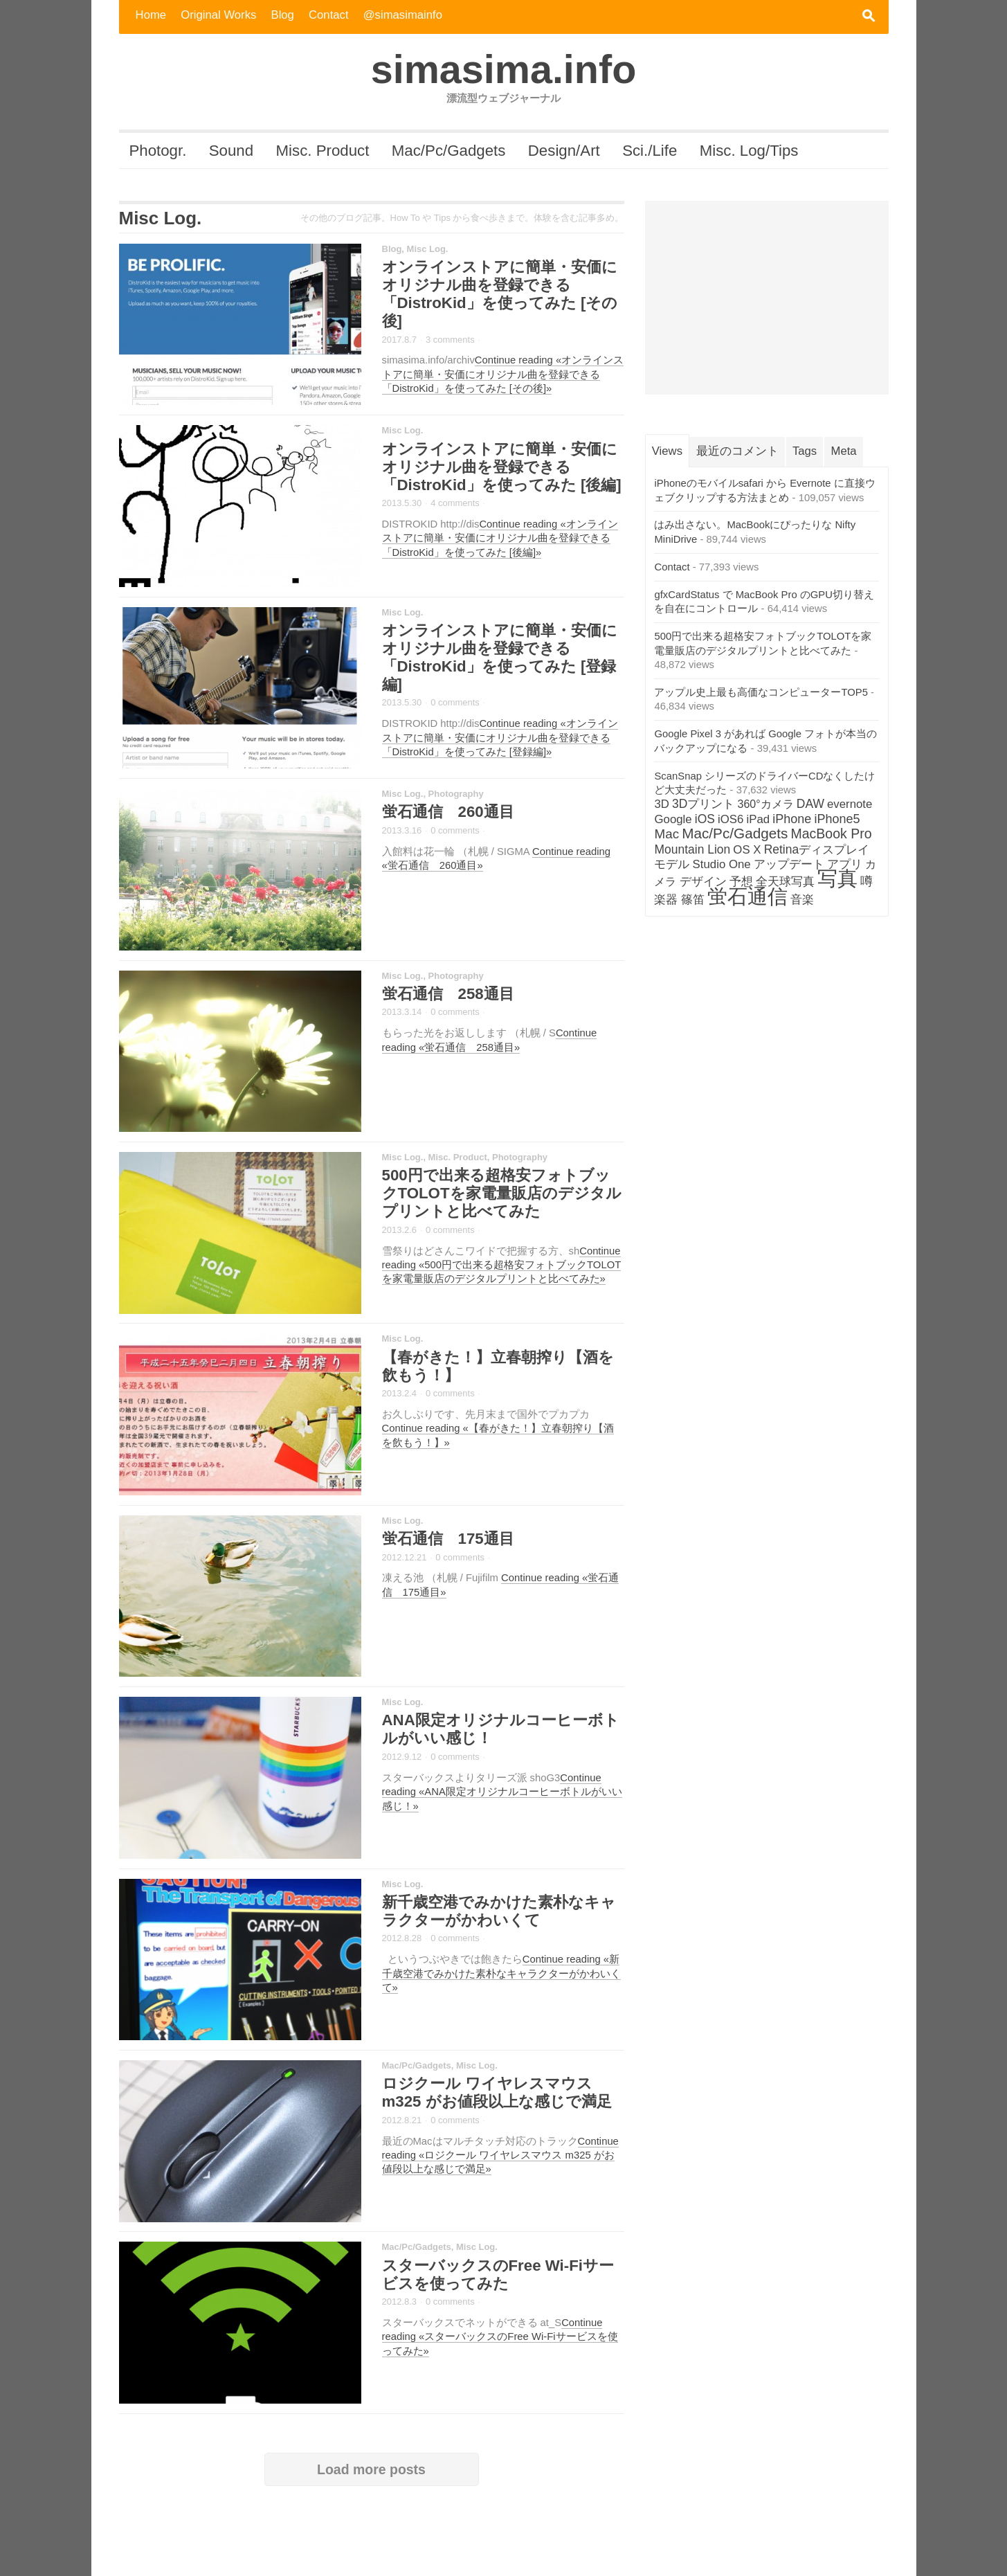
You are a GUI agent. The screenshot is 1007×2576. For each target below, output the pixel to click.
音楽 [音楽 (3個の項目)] (802, 899)
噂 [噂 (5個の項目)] (866, 881)
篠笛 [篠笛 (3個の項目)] (693, 899)
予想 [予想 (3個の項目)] (741, 881)
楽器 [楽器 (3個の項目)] (666, 899)
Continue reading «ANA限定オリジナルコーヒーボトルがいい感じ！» (502, 1792)
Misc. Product (323, 150)
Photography (456, 794)
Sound (231, 150)
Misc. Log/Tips (749, 150)
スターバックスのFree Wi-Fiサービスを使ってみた (498, 2274)
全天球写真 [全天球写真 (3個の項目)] (785, 881)
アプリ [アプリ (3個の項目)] (844, 864)
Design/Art (564, 150)
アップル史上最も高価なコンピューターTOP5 (760, 692)
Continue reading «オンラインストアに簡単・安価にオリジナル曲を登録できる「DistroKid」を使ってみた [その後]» (503, 374)
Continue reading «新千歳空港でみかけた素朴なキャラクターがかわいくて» (501, 1973)
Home (151, 14)
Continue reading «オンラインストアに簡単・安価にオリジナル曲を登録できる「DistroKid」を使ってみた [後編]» (500, 538)
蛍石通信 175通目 (448, 1538)
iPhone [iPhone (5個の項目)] (791, 819)
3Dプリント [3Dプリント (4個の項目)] (703, 804)
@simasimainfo (402, 14)
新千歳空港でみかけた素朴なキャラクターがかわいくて (499, 1911)
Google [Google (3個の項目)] (672, 819)
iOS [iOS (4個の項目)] (705, 819)
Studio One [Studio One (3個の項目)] (722, 864)
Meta (844, 451)
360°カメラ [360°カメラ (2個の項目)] (766, 804)
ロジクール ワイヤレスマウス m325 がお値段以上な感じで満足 (497, 2092)
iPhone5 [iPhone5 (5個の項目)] (837, 819)
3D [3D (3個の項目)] (661, 804)
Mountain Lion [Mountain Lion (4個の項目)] (692, 849)
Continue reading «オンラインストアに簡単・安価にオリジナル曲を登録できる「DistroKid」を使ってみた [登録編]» (500, 737)
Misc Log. (427, 249)
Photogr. (157, 150)
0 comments (455, 702)
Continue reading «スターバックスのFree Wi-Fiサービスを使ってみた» (500, 2337)
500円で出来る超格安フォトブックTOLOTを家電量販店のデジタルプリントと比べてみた (502, 1193)
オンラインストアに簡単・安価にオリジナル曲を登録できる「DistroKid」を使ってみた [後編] (502, 467)
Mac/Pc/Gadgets (449, 150)
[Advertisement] (767, 298)
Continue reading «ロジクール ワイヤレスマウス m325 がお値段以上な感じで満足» (500, 2155)
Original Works (218, 14)
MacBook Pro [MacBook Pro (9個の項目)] (830, 833)
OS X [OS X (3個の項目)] (747, 849)
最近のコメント (737, 451)
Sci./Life (649, 150)
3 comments (450, 339)
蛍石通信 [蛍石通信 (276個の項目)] (747, 896)
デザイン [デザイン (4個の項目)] (703, 881)
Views (667, 451)
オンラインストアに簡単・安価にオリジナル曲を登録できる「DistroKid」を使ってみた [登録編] (499, 657)
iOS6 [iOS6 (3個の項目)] (730, 819)
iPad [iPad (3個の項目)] (758, 819)
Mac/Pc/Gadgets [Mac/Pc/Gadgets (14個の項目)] (735, 833)
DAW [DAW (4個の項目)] (810, 804)
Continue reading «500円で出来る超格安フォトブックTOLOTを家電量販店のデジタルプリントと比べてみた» (502, 1265)
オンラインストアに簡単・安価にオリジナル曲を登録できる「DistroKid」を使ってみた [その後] (500, 294)
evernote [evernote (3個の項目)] (849, 804)
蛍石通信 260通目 (448, 811)
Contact (329, 14)
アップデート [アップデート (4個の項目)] (789, 864)
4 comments (455, 503)
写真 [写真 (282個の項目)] (837, 878)
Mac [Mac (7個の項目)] (666, 834)
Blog (282, 14)
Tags (804, 451)
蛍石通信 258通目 (448, 993)
